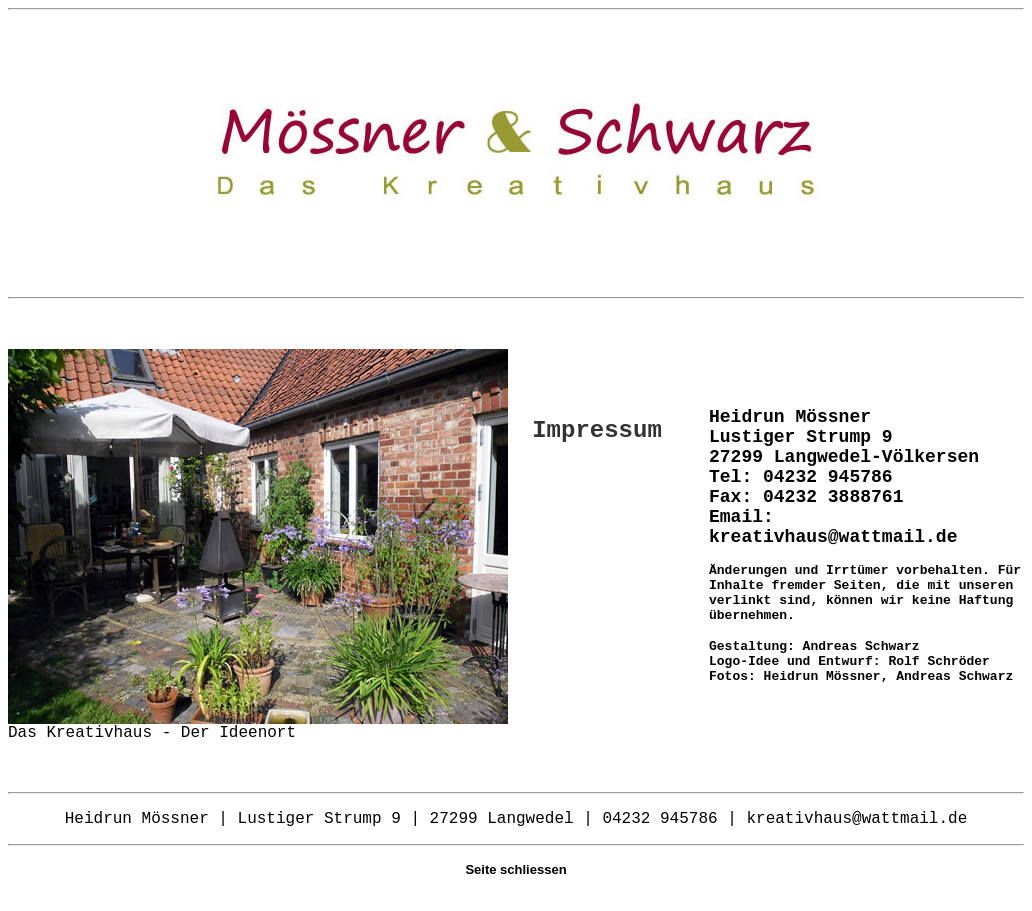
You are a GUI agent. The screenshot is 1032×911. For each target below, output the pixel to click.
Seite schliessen (515, 869)
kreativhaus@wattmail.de (833, 537)
